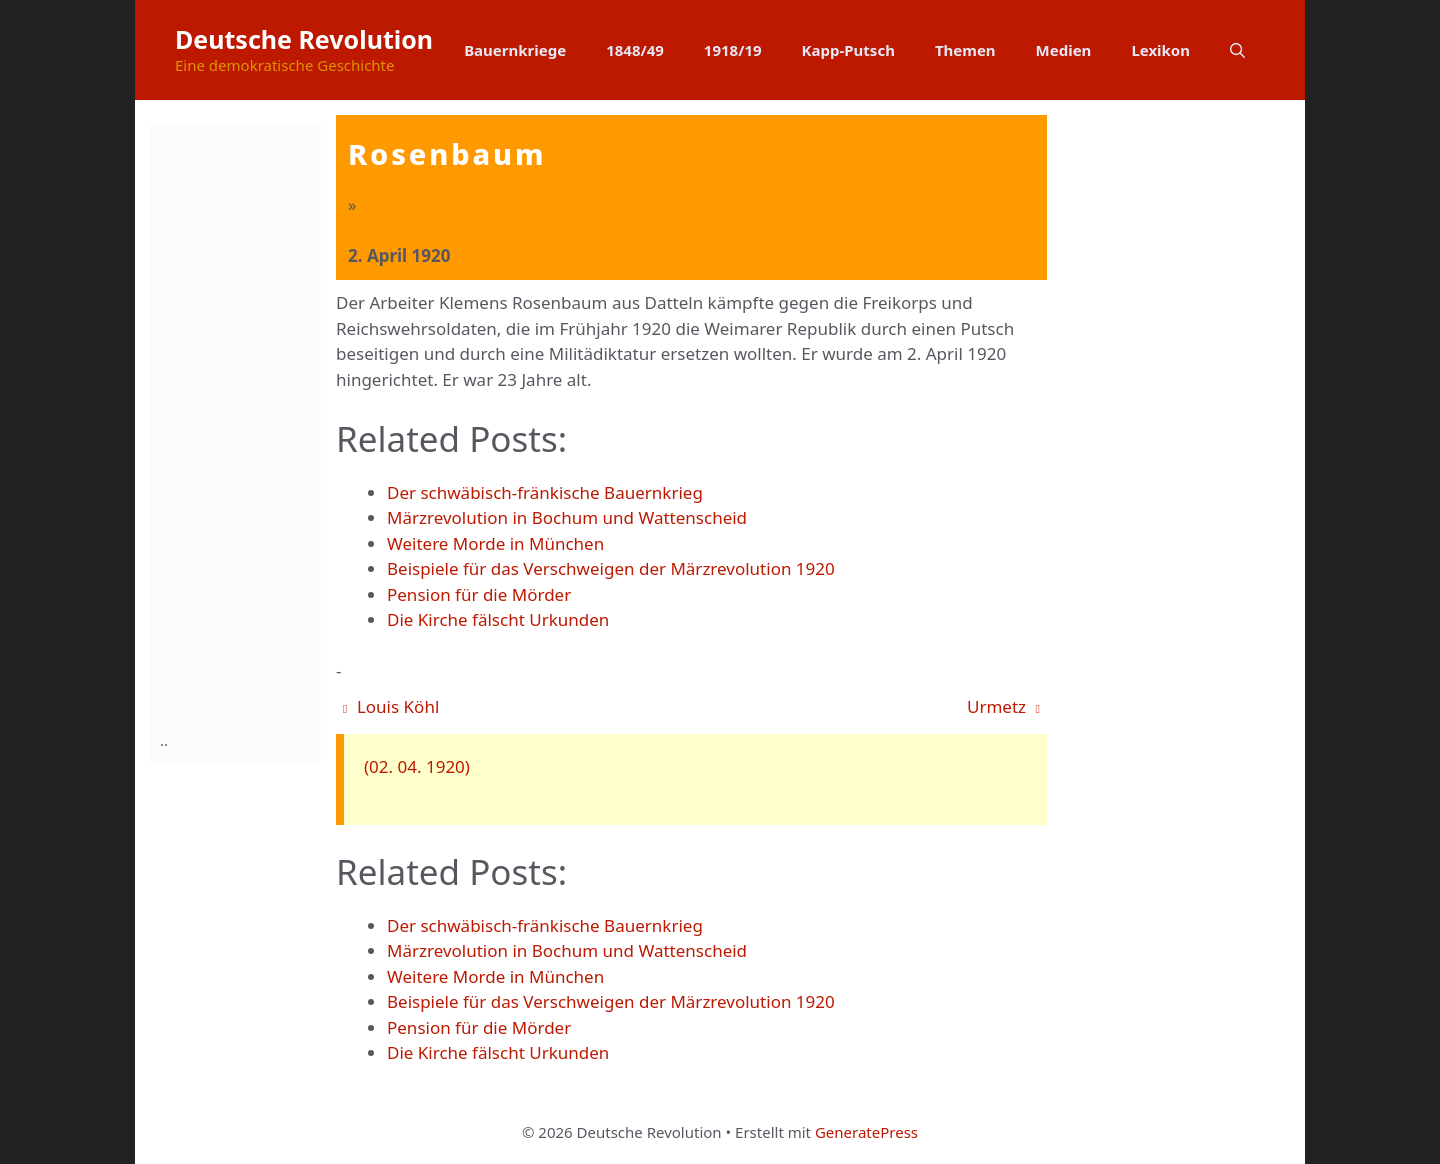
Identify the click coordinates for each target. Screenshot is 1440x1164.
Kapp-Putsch (848, 50)
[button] (1237, 50)
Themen (965, 50)
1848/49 (635, 50)
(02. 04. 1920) (417, 766)
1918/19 (733, 50)
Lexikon (1160, 50)
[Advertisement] (240, 423)
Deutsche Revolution (304, 39)
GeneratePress (866, 1132)
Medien (1064, 50)
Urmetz (1003, 706)
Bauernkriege (515, 50)
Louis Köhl (391, 706)
